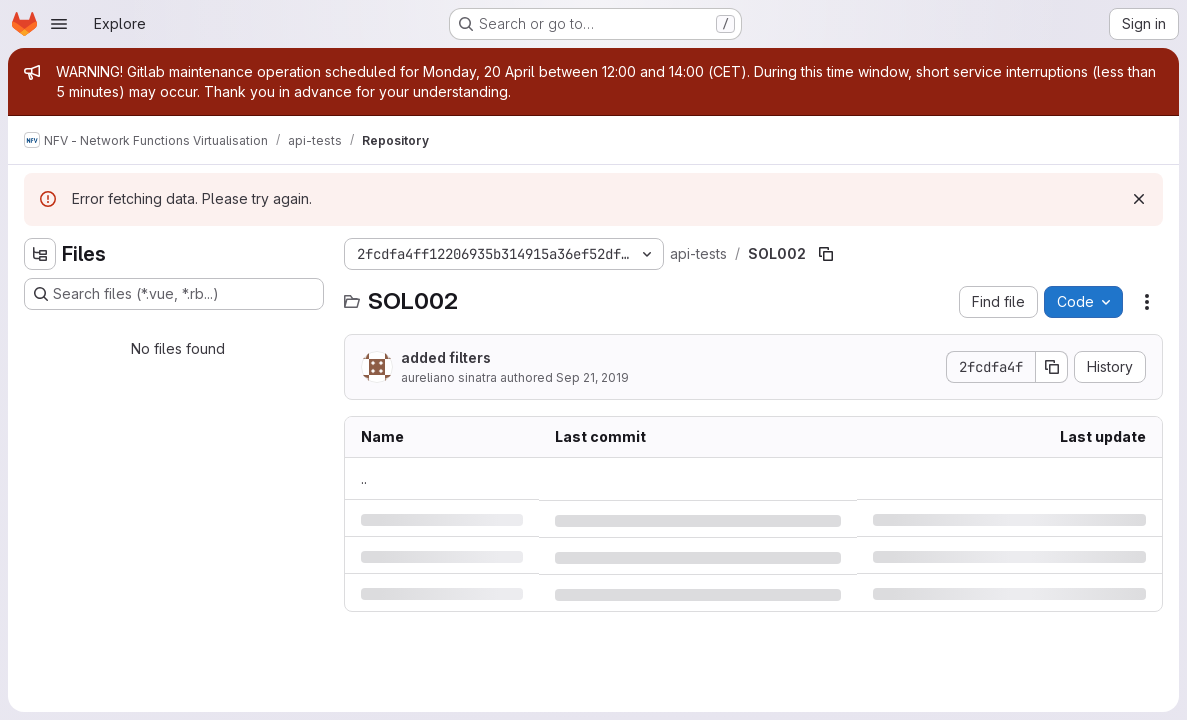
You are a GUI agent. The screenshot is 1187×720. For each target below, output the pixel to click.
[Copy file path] (826, 254)
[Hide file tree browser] (40, 254)
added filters (446, 357)
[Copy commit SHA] (1052, 367)
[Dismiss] (1139, 199)
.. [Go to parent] (364, 478)
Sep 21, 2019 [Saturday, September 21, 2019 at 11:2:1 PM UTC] (592, 377)
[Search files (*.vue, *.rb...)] (174, 294)
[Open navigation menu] (59, 24)
